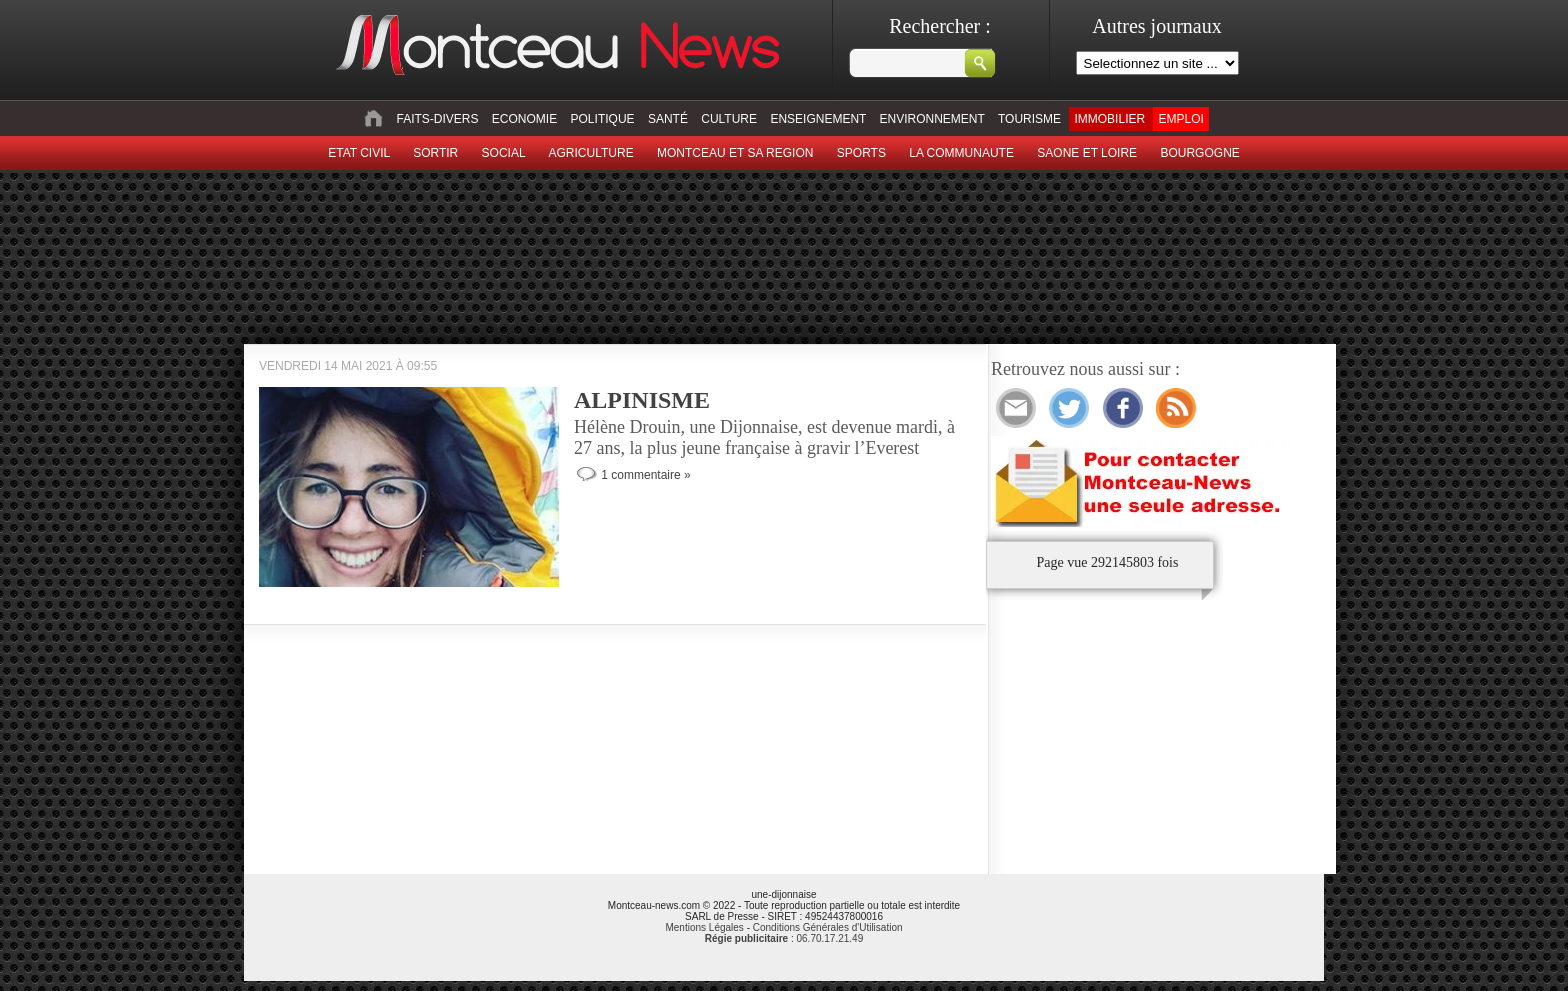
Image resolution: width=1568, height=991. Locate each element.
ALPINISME (642, 400)
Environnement (932, 119)
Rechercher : (940, 26)
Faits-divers (437, 119)
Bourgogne (1199, 153)
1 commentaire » (645, 475)
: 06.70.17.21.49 (784, 938)
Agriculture (591, 153)
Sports (861, 153)
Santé (668, 119)
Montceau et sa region (735, 153)
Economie (524, 119)
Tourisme (1029, 119)
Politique (603, 119)
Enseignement (818, 119)
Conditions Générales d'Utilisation (828, 927)
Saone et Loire (1087, 153)
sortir (435, 153)
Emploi (1180, 119)
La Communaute (961, 153)
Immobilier (1109, 119)
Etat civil (359, 153)
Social (504, 153)
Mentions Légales (704, 927)
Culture (729, 119)
